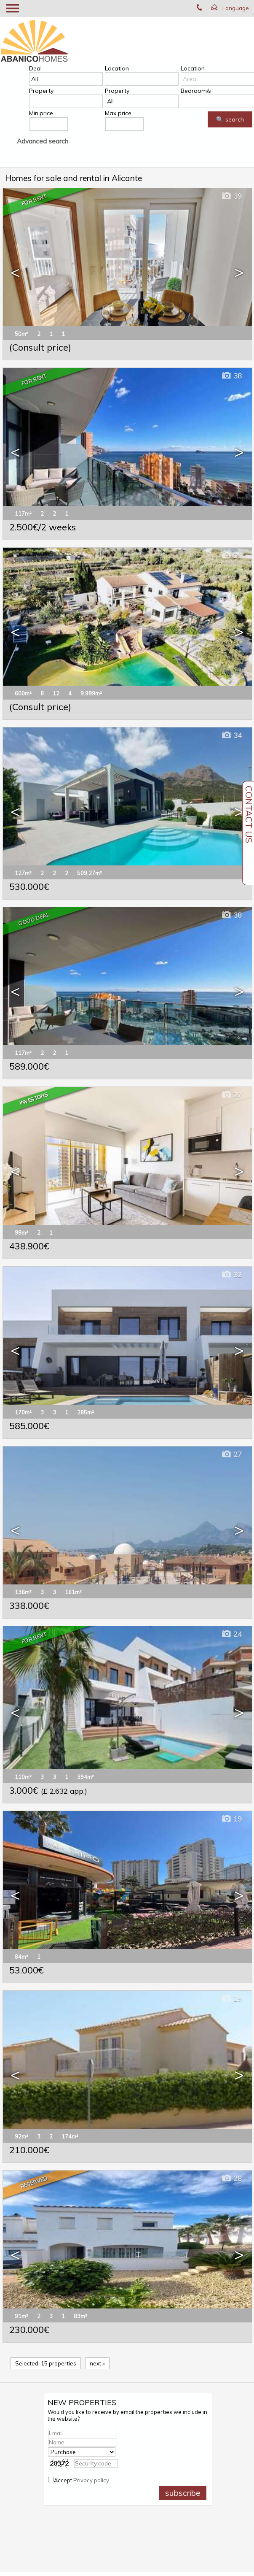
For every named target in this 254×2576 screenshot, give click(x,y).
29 (231, 1998)
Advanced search (42, 141)
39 (231, 196)
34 (231, 735)
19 (231, 1818)
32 (231, 1274)
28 (231, 2178)
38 (231, 375)
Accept (81, 2480)
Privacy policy (91, 2480)
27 (231, 1094)
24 (231, 1634)
